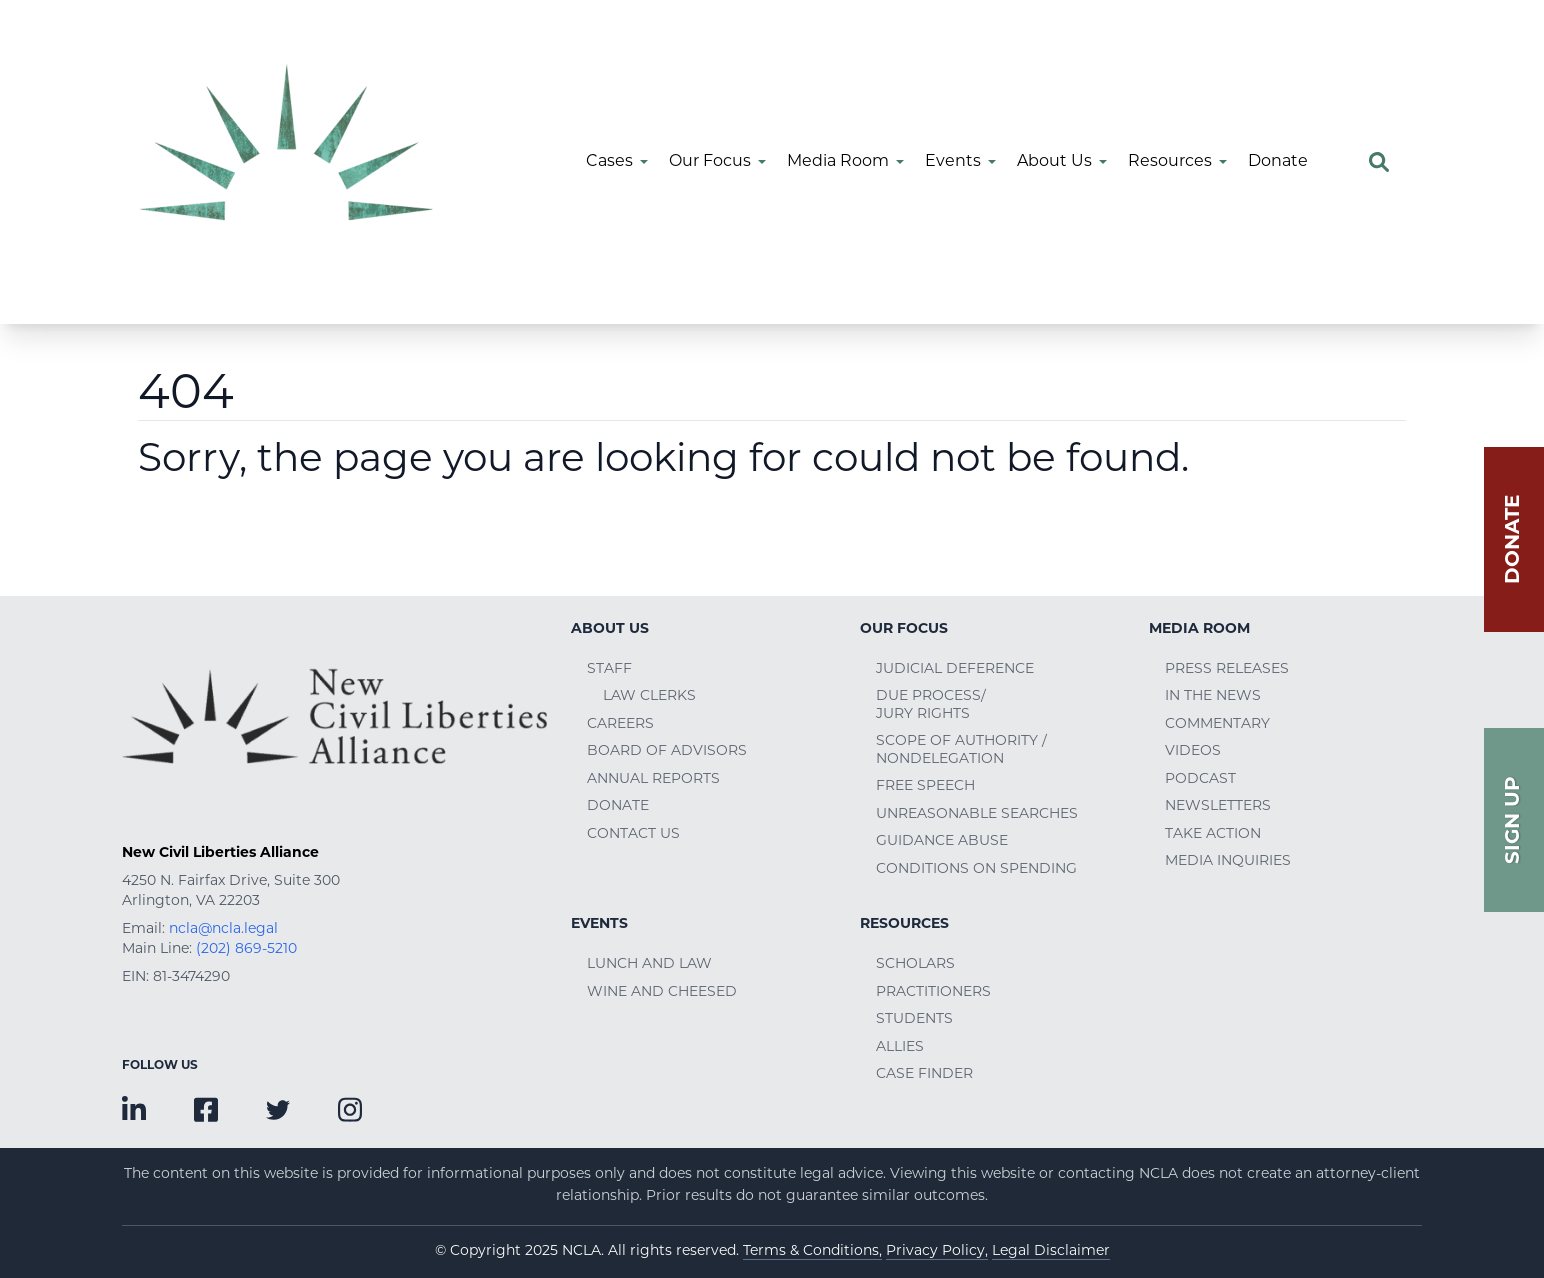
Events (599, 924)
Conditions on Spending (976, 869)
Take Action (1213, 834)
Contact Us (633, 834)
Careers (620, 724)
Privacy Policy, (937, 1251)
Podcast (1200, 779)
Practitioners (933, 992)
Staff (609, 669)
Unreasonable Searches (977, 814)
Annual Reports (653, 779)
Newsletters (1218, 806)
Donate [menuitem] (1278, 162)
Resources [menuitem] (1170, 162)
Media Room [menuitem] (838, 162)
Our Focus (904, 629)
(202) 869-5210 (246, 949)
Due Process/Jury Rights (931, 705)
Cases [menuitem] (609, 162)
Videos (1193, 751)
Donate (618, 806)
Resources (904, 924)
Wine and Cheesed (662, 992)
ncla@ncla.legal (223, 929)
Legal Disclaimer (1051, 1251)
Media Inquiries (1228, 861)
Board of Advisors (667, 751)
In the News (1213, 696)
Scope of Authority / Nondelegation (961, 750)
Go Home (192, 536)
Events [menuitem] (953, 162)
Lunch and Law (649, 964)
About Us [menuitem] (1054, 162)
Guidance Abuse (942, 841)
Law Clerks (649, 696)
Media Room (1199, 629)
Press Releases (1227, 669)
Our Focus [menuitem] (710, 162)
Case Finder (924, 1074)
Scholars (915, 964)
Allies (900, 1047)
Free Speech (925, 786)
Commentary (1217, 724)
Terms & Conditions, (812, 1251)
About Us (610, 629)
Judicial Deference (955, 669)
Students (914, 1019)
